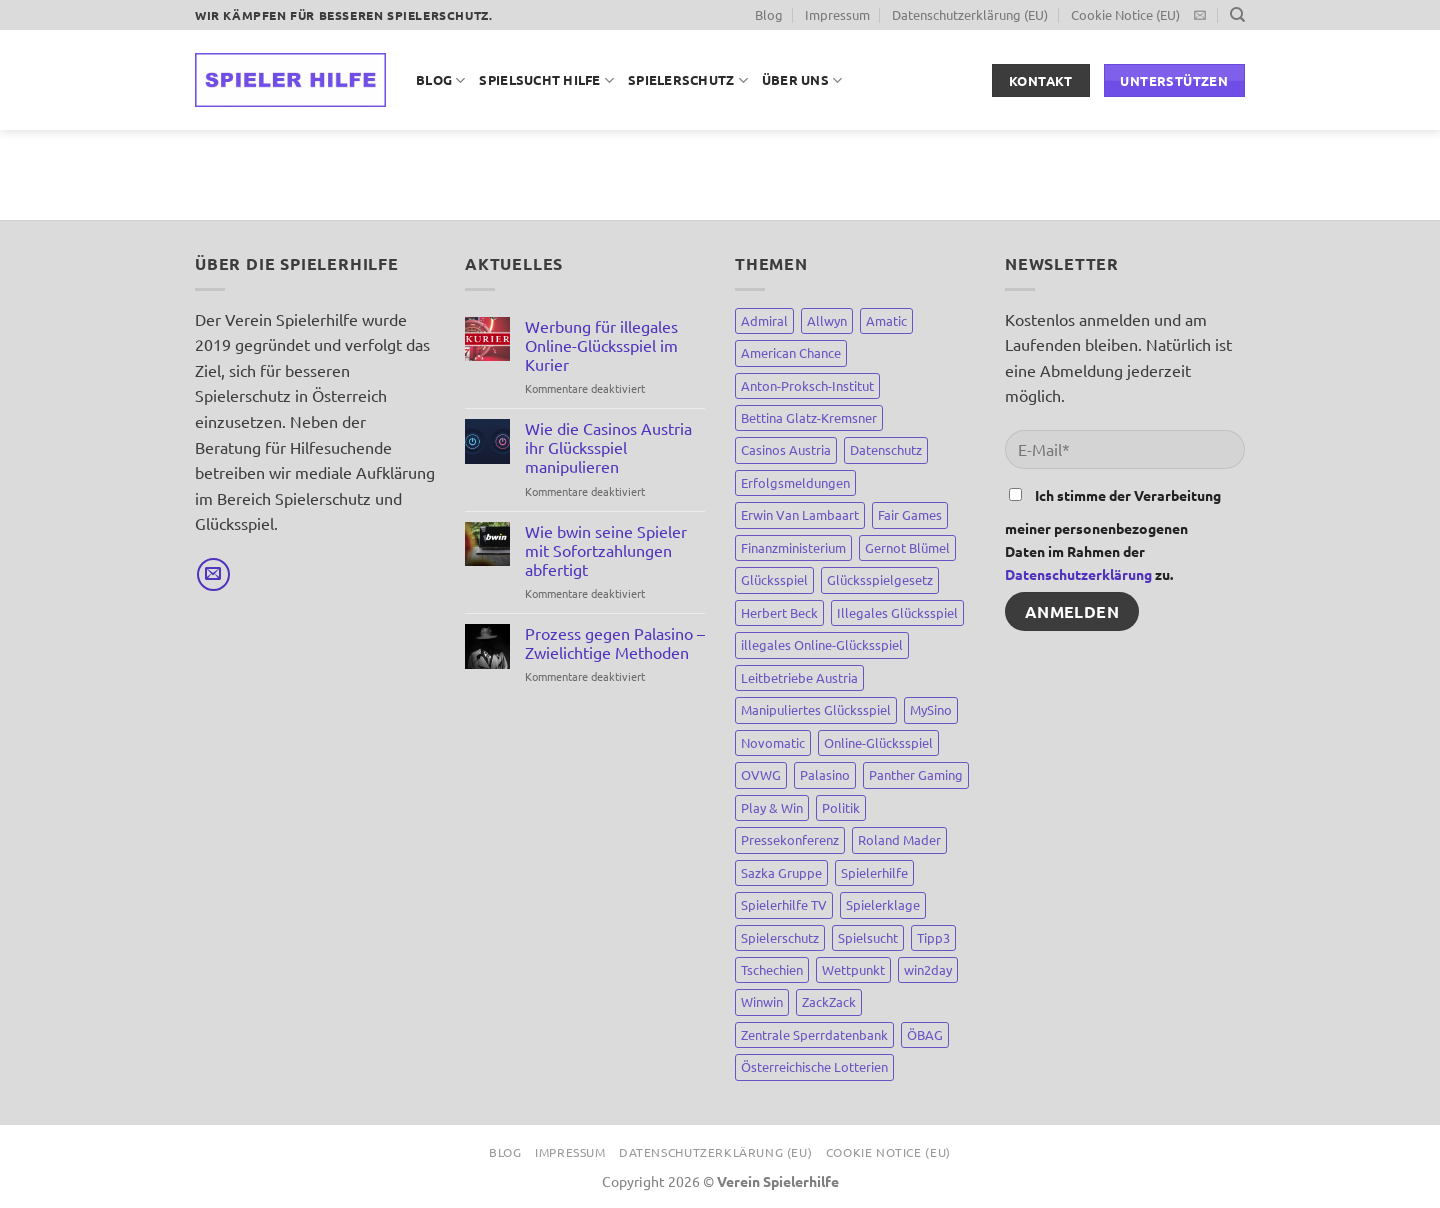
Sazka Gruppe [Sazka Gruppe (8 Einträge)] (781, 872)
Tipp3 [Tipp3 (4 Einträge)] (933, 937)
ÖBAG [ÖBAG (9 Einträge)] (925, 1034)
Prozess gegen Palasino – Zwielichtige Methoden (615, 643)
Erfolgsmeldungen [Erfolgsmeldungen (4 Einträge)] (795, 482)
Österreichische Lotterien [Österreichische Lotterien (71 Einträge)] (814, 1066)
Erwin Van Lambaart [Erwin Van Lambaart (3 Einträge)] (800, 514)
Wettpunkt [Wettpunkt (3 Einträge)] (853, 969)
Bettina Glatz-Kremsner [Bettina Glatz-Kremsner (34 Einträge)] (809, 417)
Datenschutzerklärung (1078, 574)
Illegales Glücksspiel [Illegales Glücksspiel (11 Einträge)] (897, 612)
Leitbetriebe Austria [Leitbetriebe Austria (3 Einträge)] (799, 677)
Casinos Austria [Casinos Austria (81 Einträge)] (786, 449)
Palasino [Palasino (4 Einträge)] (825, 774)
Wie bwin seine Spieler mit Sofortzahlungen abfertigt (606, 550)
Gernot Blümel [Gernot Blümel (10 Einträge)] (907, 547)
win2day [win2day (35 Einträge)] (928, 969)
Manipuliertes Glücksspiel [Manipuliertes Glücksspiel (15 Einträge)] (816, 709)
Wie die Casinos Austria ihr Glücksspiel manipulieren (608, 447)
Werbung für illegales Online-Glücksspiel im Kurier (601, 345)
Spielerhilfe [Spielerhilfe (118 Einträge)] (874, 872)
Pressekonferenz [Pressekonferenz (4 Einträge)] (790, 839)
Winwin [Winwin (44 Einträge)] (762, 1001)
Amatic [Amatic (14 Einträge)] (886, 320)
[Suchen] (1237, 15)
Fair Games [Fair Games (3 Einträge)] (910, 514)
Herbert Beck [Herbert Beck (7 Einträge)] (779, 612)
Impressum (837, 14)
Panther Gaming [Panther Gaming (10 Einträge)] (916, 774)
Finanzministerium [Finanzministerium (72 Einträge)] (793, 547)
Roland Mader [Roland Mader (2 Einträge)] (899, 839)
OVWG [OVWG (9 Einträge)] (761, 774)
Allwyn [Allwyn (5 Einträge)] (827, 320)
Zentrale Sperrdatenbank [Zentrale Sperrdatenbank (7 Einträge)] (814, 1034)
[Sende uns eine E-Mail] (1200, 16)
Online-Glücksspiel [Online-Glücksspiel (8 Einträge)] (878, 742)
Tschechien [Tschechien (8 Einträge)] (772, 969)
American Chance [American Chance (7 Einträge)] (791, 352)
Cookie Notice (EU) (1125, 14)
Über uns (802, 80)
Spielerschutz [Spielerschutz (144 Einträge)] (780, 937)
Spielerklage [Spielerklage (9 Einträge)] (883, 904)
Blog (769, 14)
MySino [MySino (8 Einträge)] (931, 709)
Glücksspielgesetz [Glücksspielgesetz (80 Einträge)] (880, 579)
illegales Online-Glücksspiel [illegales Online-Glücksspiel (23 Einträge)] (822, 644)
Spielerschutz (688, 80)
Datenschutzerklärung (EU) (970, 14)
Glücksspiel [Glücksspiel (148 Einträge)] (774, 579)
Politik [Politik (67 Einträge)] (841, 807)
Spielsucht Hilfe (546, 80)
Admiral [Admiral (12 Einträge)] (764, 320)
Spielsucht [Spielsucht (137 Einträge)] (868, 937)
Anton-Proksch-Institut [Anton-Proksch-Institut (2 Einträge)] (807, 385)
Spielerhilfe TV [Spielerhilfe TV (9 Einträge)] (784, 904)
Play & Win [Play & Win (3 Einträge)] (772, 807)
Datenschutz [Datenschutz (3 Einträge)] (886, 449)
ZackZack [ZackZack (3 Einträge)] (829, 1001)
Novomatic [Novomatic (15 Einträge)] (773, 742)
